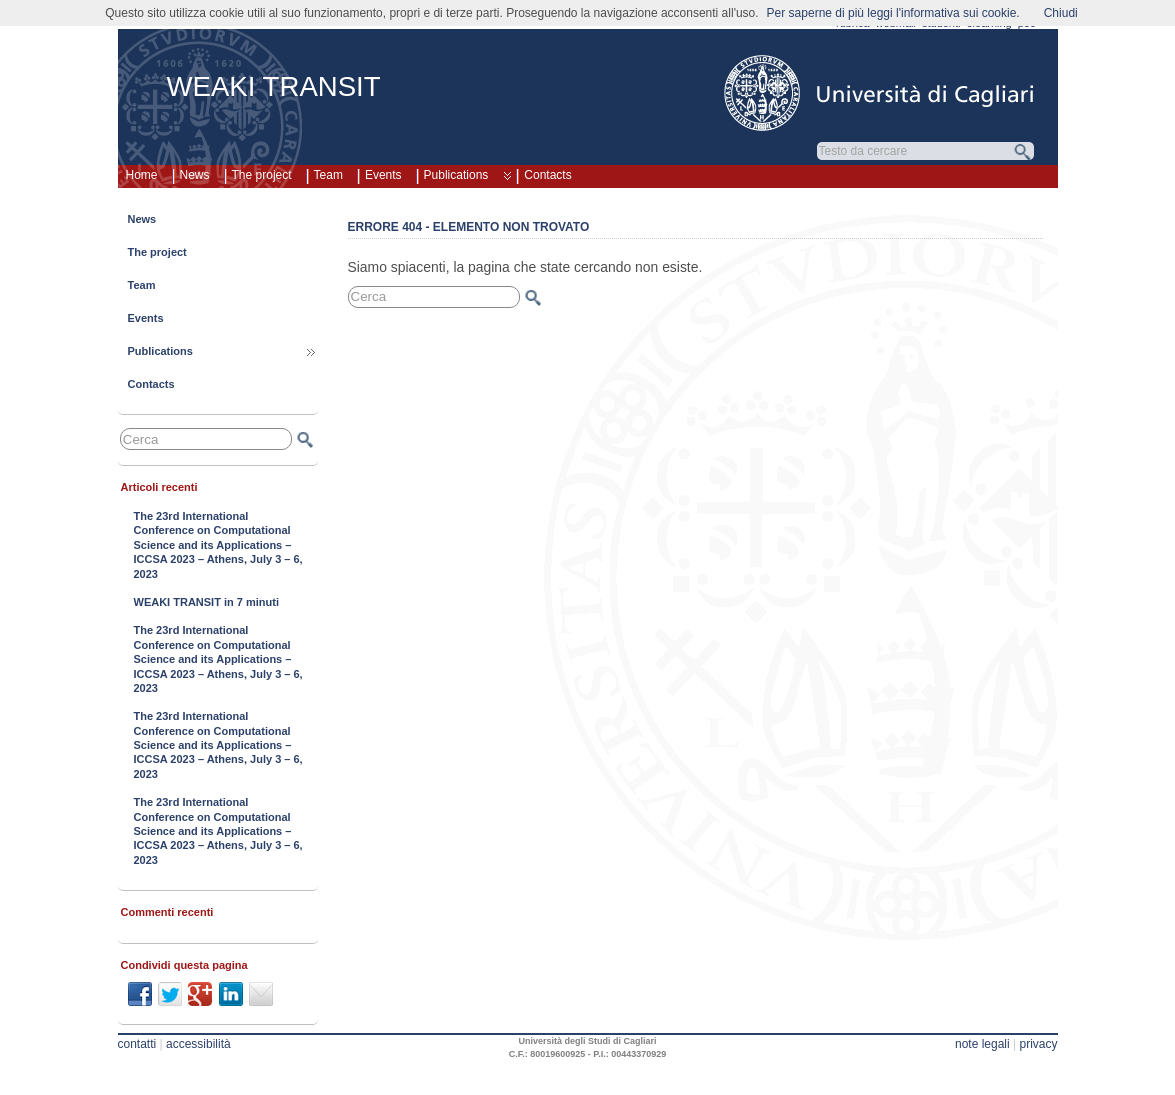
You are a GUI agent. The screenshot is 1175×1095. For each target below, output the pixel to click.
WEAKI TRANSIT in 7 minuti (206, 602)
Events (383, 175)
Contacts (547, 175)
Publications (467, 178)
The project (262, 175)
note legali (982, 1044)
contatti (137, 1044)
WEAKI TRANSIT (274, 86)
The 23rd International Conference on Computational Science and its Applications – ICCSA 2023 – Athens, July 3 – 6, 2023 (218, 545)
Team (328, 175)
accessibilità (198, 1044)
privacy (1038, 1044)
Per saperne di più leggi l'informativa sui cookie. (893, 13)
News (195, 175)
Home (142, 175)
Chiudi (1061, 13)
